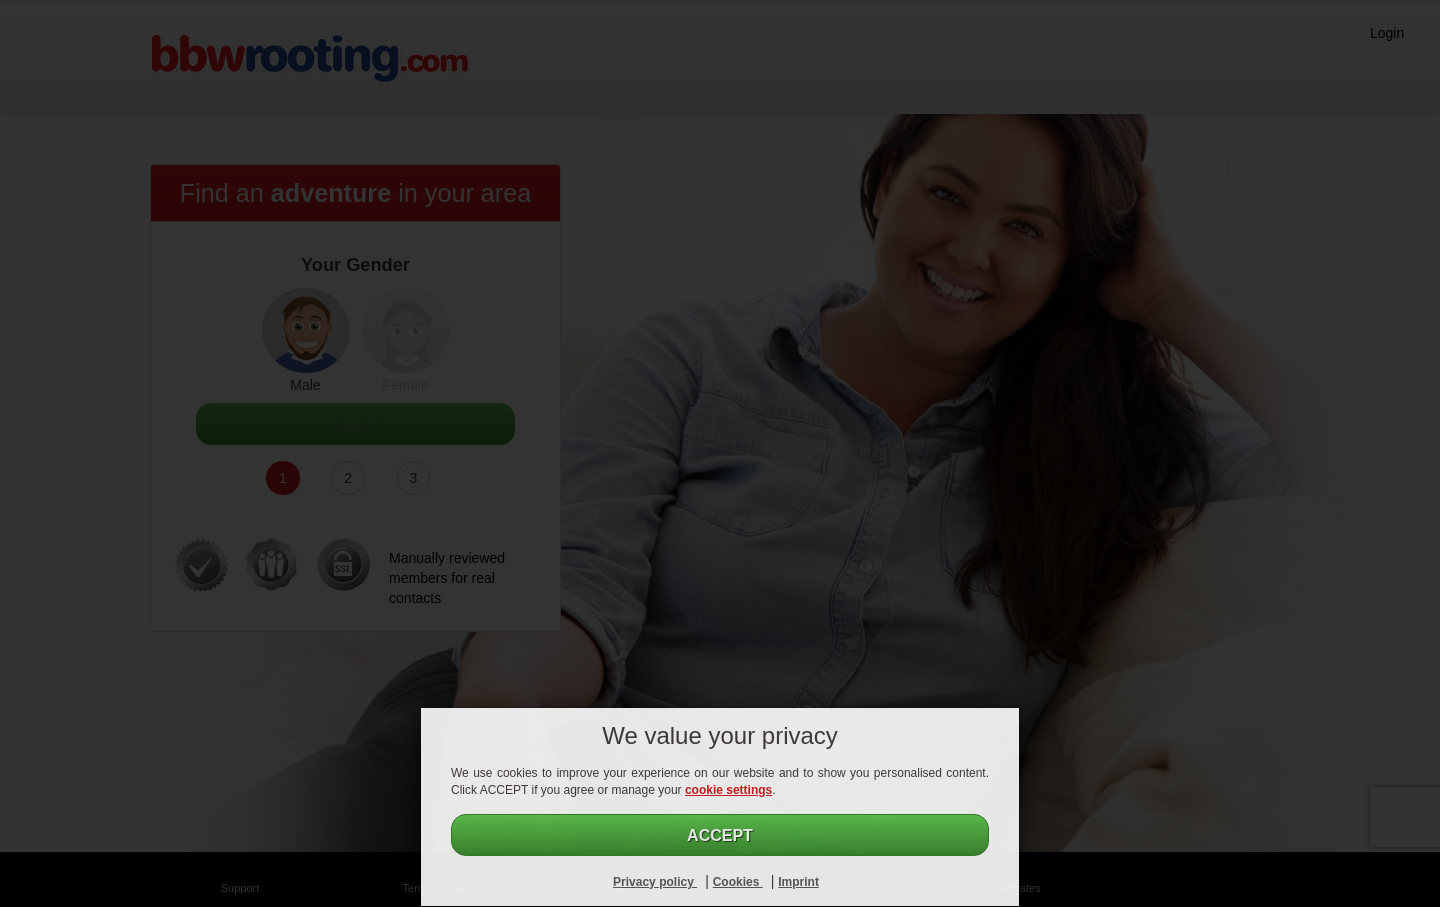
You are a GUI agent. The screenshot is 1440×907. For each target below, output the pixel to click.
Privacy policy (655, 882)
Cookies (738, 882)
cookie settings (728, 790)
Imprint (798, 882)
